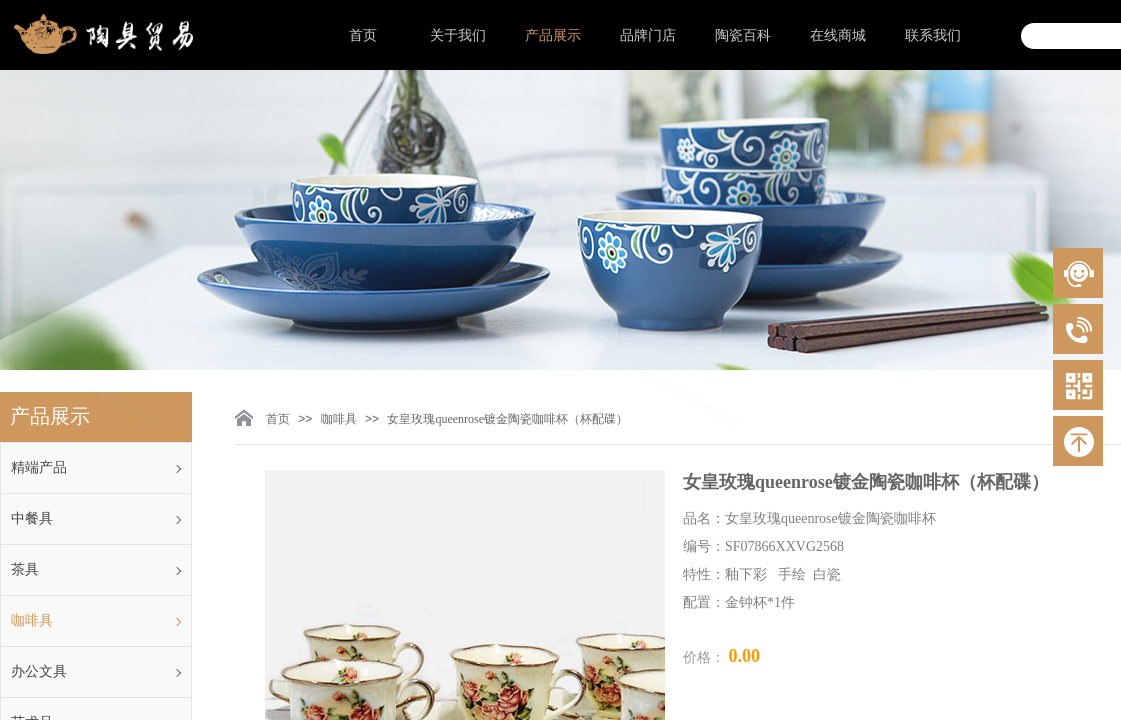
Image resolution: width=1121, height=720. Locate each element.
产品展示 (553, 35)
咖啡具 (339, 419)
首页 (363, 35)
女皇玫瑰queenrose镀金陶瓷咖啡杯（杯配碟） (507, 419)
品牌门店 (648, 35)
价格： (706, 657)
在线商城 (838, 35)
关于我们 (458, 35)
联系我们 (933, 35)
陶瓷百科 (743, 35)
